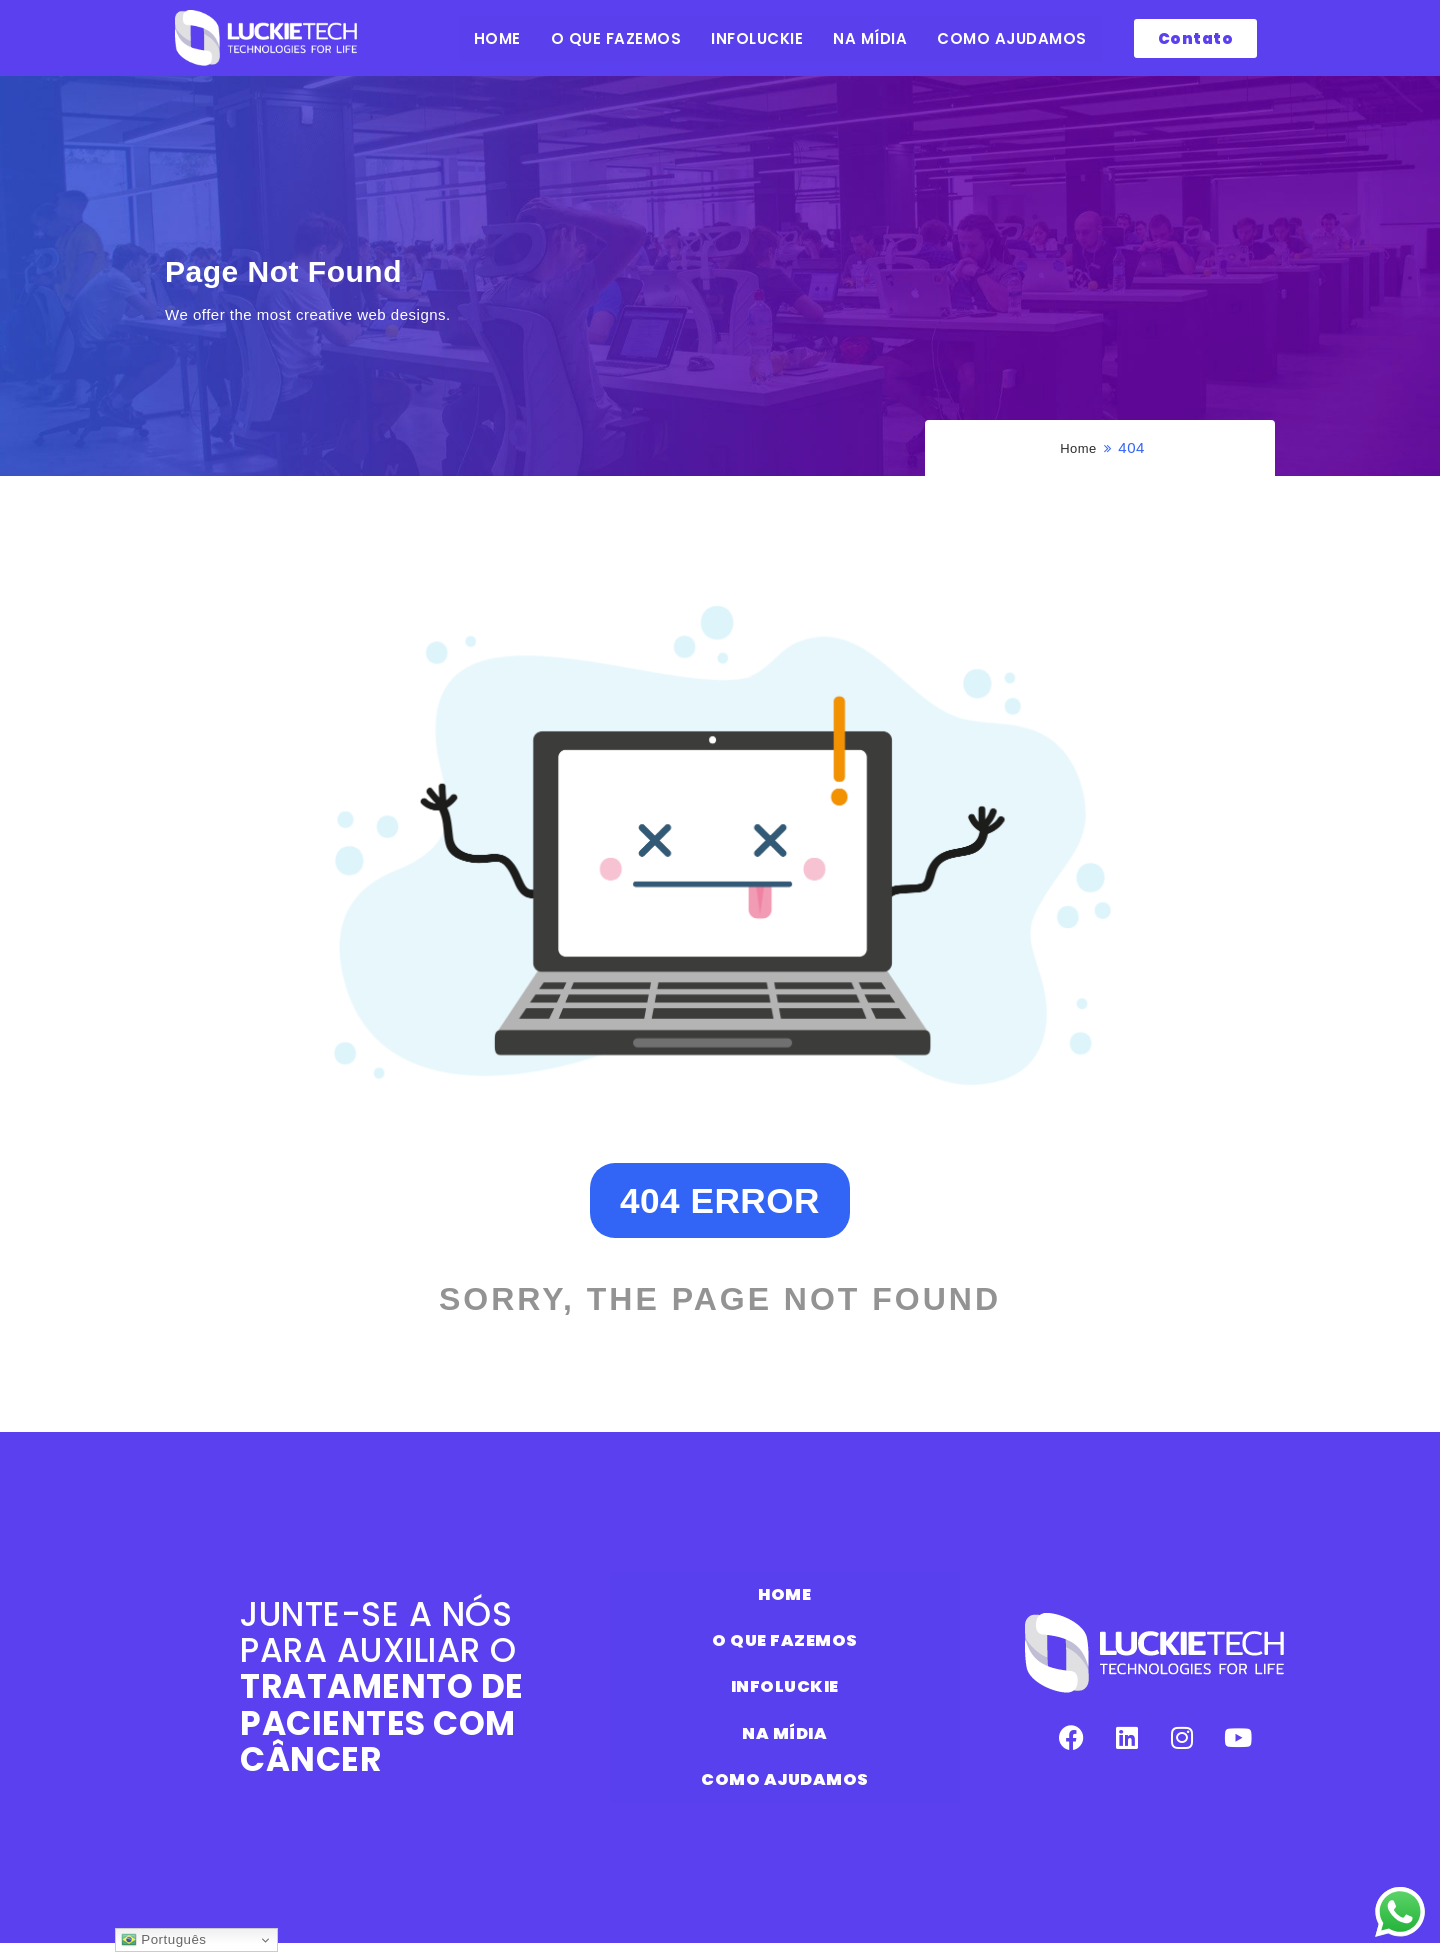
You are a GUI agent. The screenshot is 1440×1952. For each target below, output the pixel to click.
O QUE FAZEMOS (616, 38)
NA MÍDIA (870, 38)
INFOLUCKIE (757, 38)
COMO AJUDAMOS (1012, 38)
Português (163, 1940)
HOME (497, 38)
